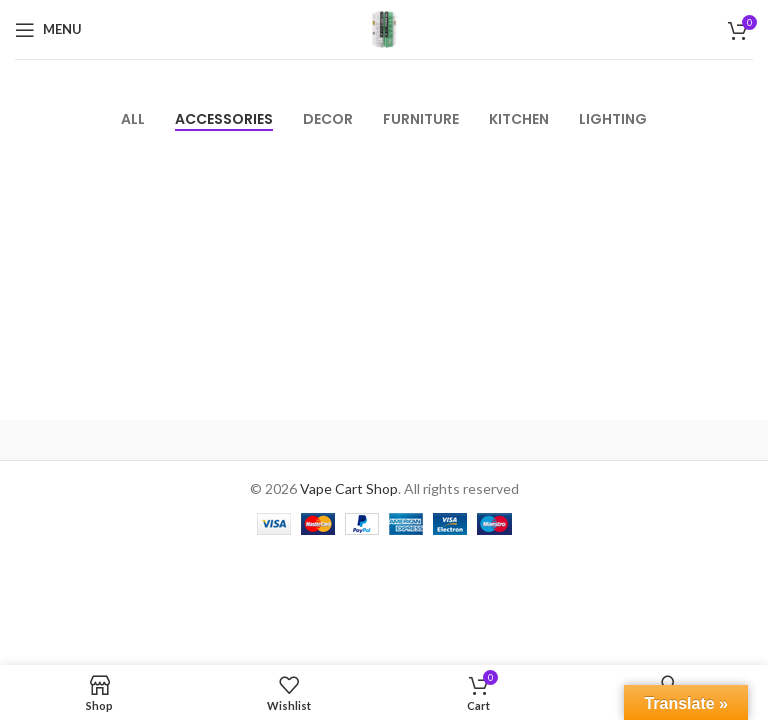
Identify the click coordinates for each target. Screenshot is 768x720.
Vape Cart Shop (349, 488)
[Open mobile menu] (48, 30)
